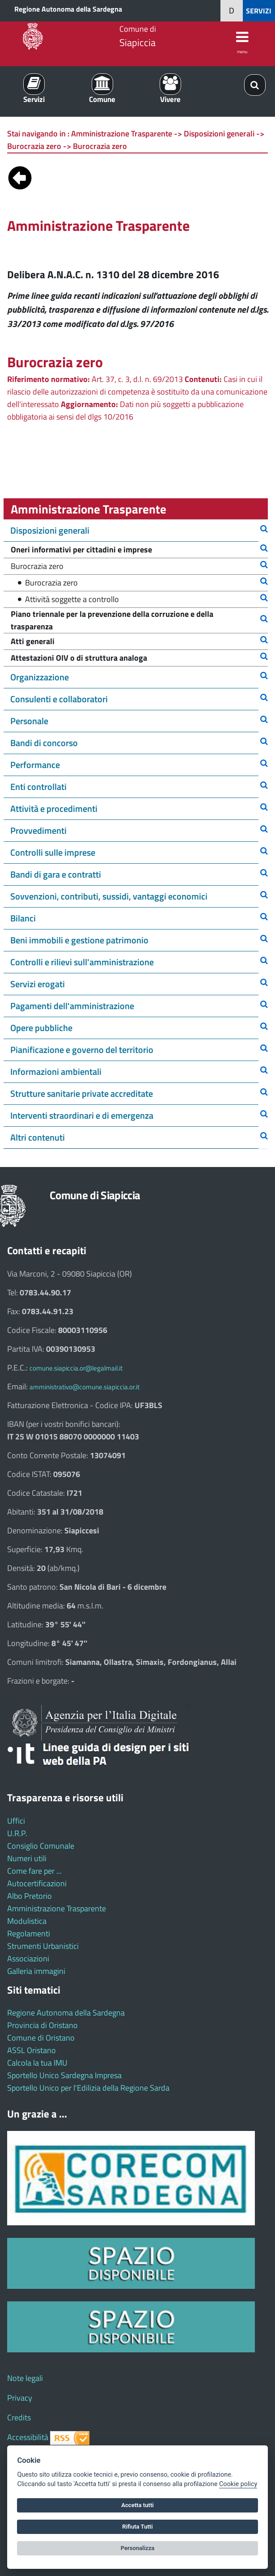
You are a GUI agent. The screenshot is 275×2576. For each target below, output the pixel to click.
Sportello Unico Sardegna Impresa (64, 2075)
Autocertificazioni (37, 1883)
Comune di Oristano (41, 2038)
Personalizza (138, 2548)
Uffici (16, 1821)
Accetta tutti (137, 2505)
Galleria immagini (36, 1971)
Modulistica (27, 1921)
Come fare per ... (34, 1871)
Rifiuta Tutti (137, 2526)
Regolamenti (28, 1933)
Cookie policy (238, 2484)
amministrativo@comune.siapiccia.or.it (85, 1387)
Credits (19, 2417)
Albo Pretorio (29, 1896)
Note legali (25, 2378)
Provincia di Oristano (42, 2025)
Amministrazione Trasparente (56, 1908)
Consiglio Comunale (40, 1846)
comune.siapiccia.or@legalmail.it (76, 1368)
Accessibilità (27, 2437)
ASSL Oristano (31, 2050)
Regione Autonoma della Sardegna (68, 9)
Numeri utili (27, 1858)
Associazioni (28, 1958)
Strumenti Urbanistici (43, 1946)
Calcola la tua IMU (37, 2063)
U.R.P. (17, 1833)
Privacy (19, 2398)
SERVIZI (258, 10)
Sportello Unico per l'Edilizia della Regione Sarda (88, 2088)
